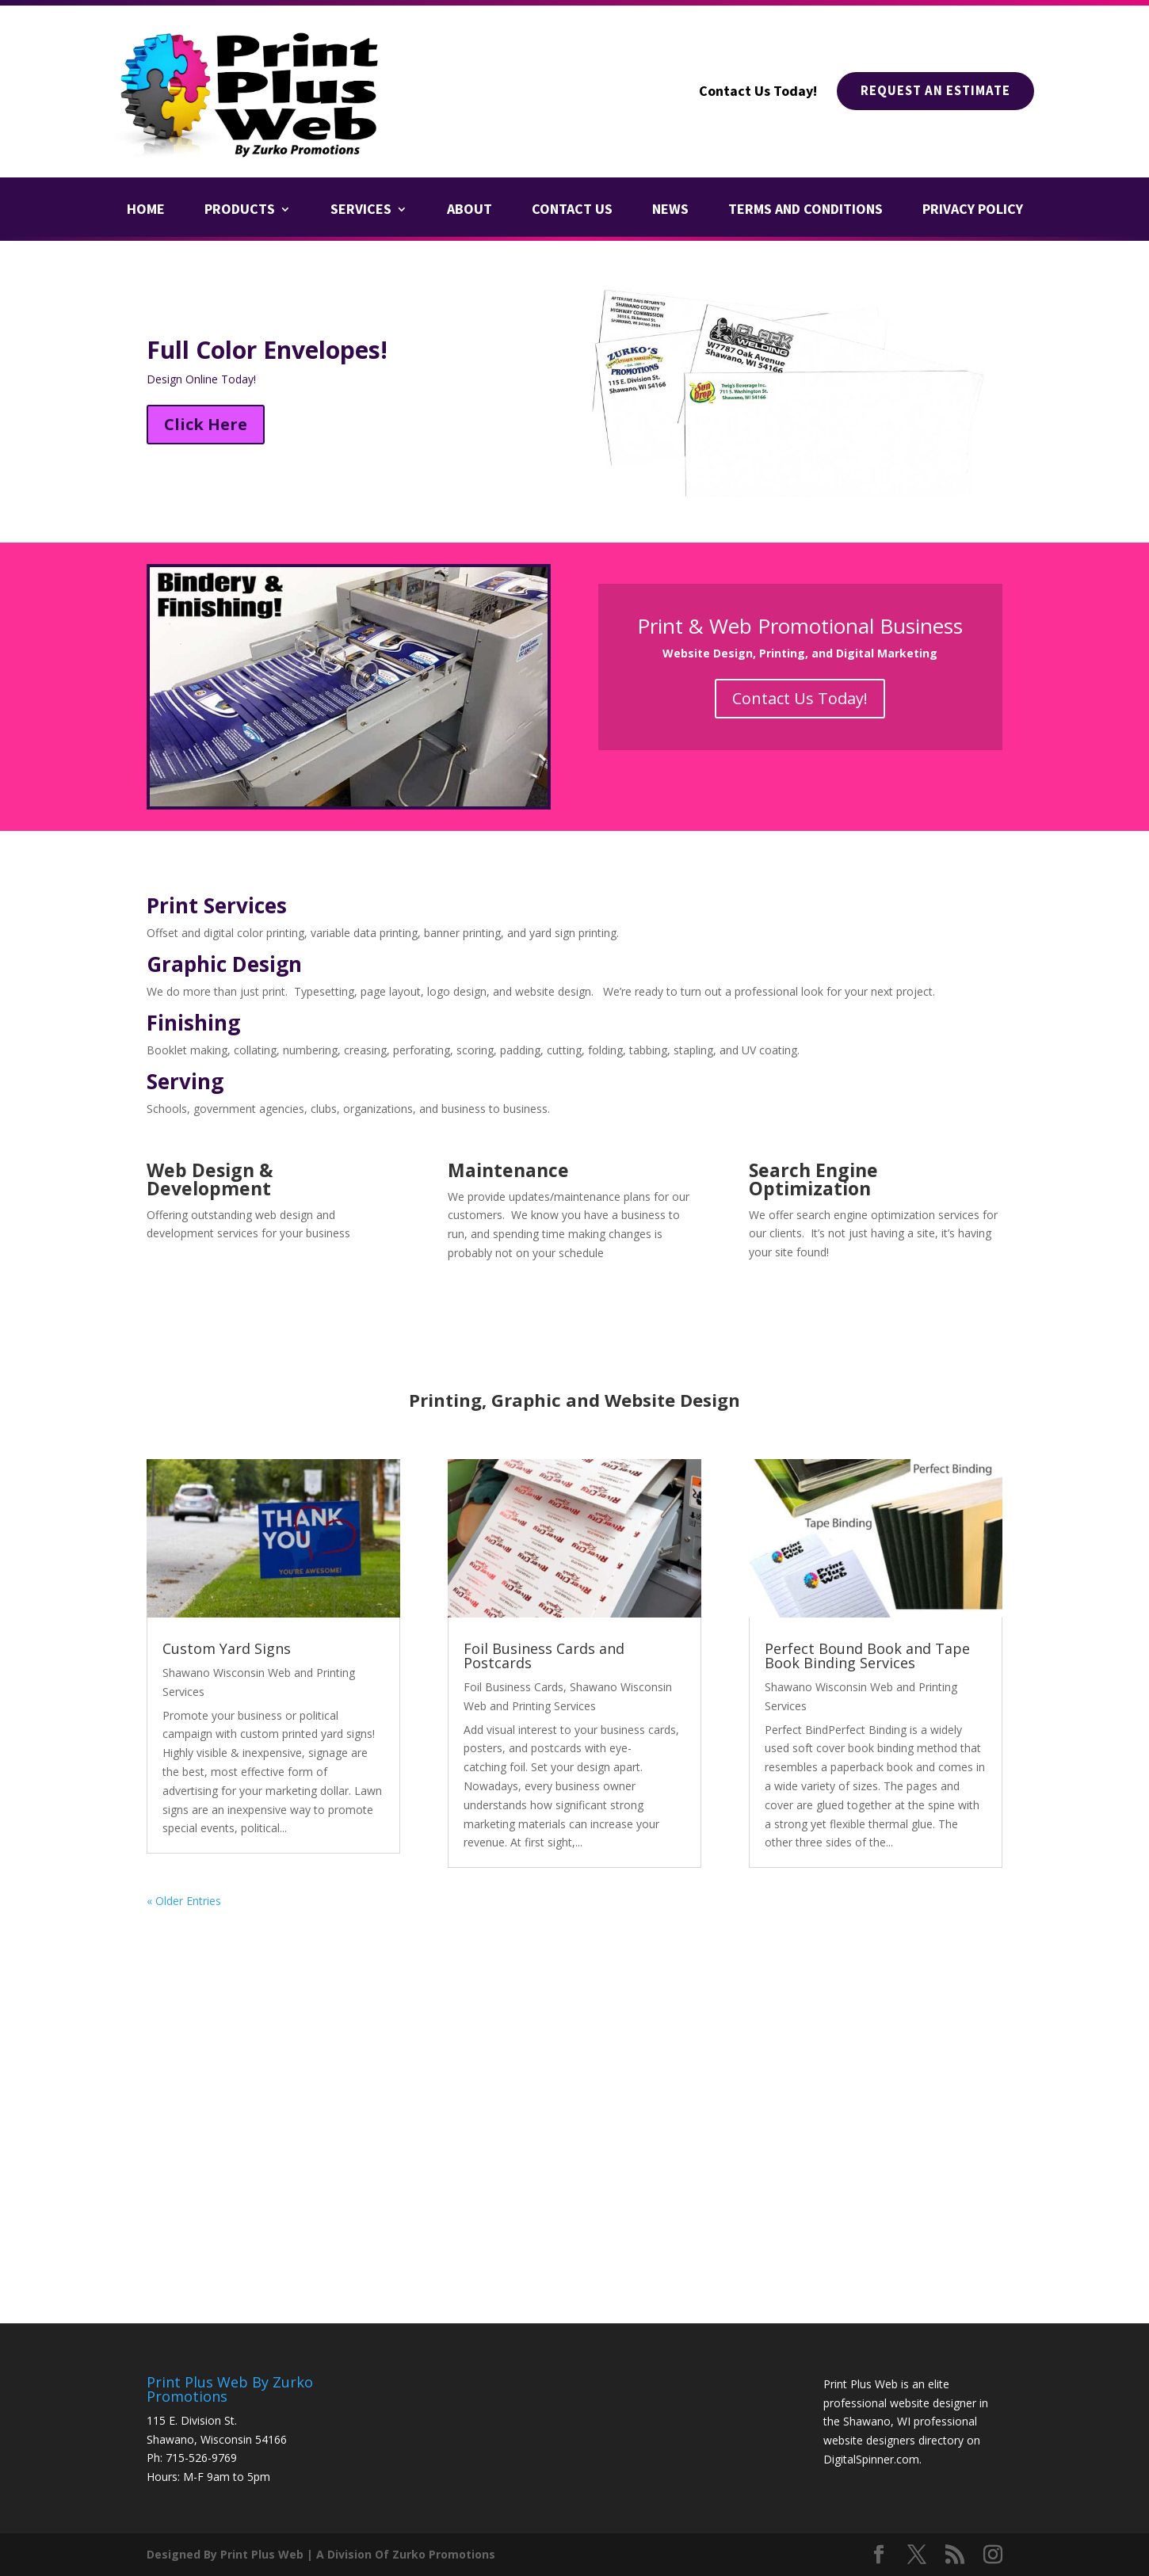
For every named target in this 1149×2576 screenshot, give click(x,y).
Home (146, 211)
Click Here (205, 424)
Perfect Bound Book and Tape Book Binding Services (867, 1655)
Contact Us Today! (800, 698)
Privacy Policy (972, 211)
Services (360, 211)
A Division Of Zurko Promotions (405, 2554)
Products (239, 211)
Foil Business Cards (513, 1686)
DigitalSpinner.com (871, 2459)
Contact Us (572, 211)
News (670, 211)
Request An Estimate (929, 91)
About (469, 211)
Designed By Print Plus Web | (230, 2554)
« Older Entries (184, 1900)
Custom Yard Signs (226, 1648)
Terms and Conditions (805, 211)
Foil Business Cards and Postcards (544, 1655)
